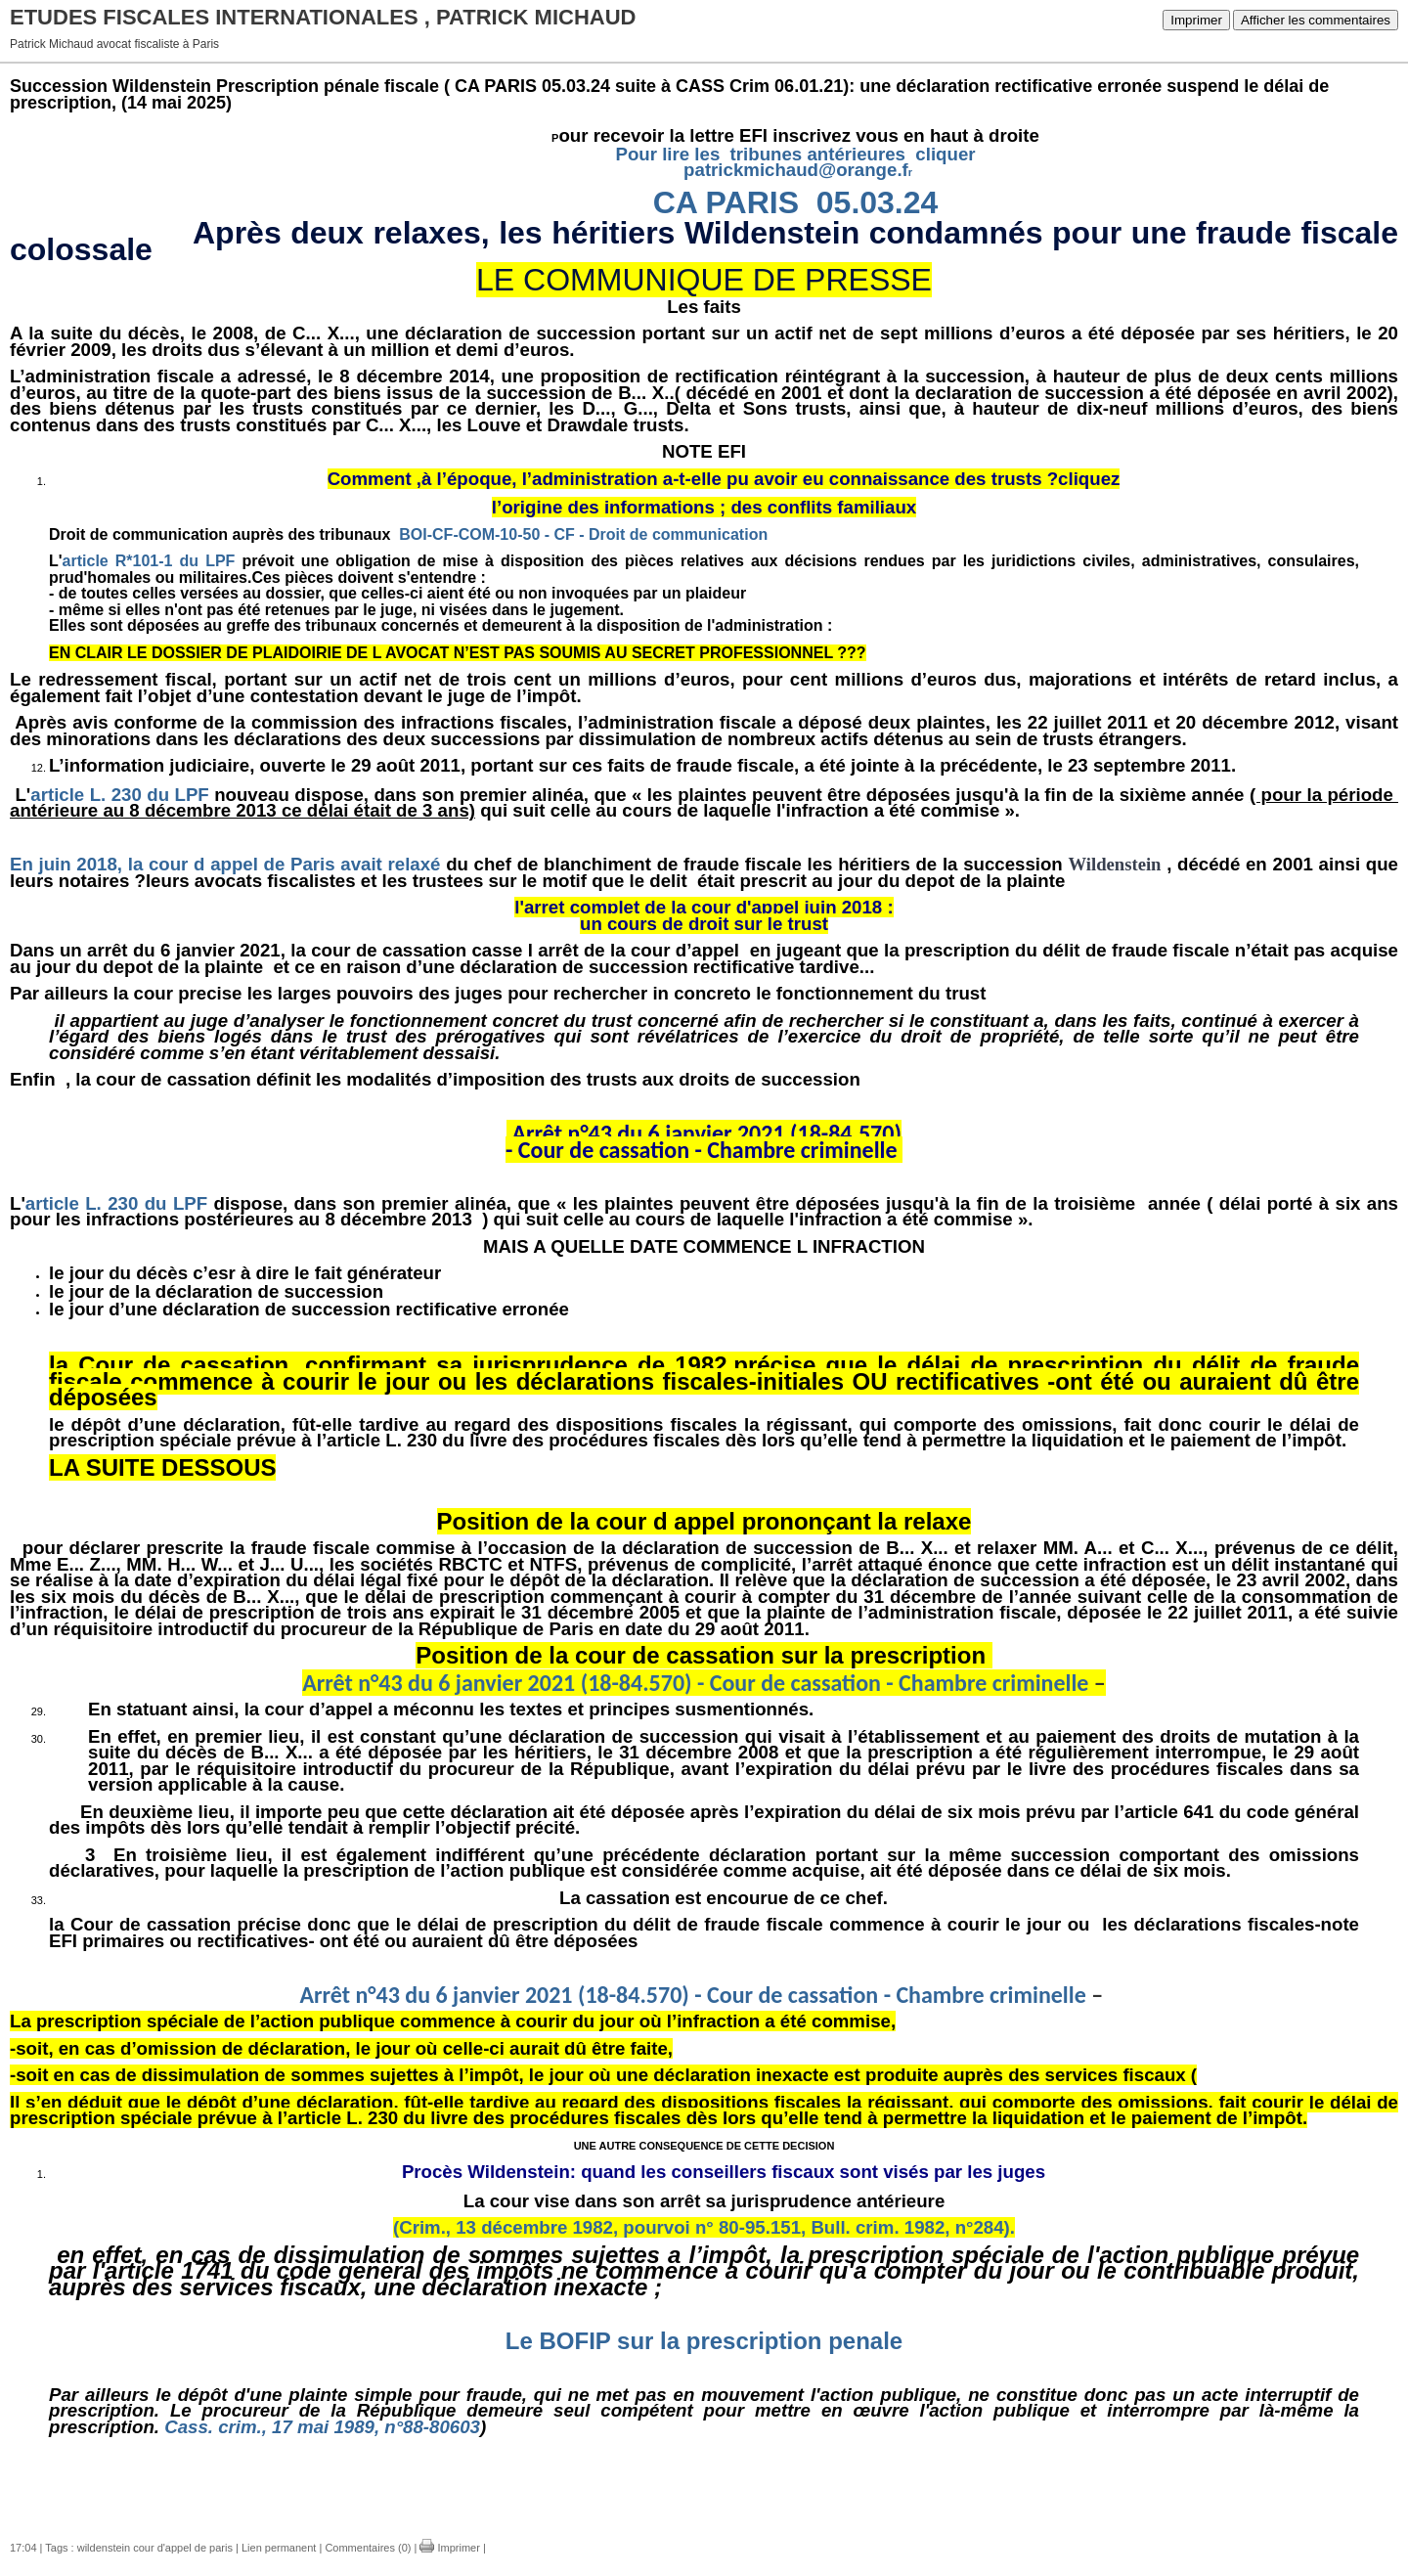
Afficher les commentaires (1315, 20)
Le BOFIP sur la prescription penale (704, 2341)
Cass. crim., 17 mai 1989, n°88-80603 (322, 2427)
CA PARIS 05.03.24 (796, 202)
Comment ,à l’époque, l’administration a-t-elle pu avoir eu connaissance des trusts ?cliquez (724, 478)
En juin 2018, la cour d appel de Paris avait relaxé (225, 864)
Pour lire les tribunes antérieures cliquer (795, 154)
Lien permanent (279, 2548)
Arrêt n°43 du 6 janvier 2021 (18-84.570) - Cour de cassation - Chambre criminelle (695, 1682)
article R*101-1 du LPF (149, 561)
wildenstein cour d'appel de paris (155, 2548)
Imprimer (1196, 20)
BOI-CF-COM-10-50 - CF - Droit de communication (585, 534)
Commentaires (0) (368, 2548)
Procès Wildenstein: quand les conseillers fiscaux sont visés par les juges (723, 2171)
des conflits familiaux (823, 507)
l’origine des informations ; (611, 507)
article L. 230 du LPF (119, 794)
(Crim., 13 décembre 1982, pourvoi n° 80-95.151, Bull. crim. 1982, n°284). (704, 2227)
